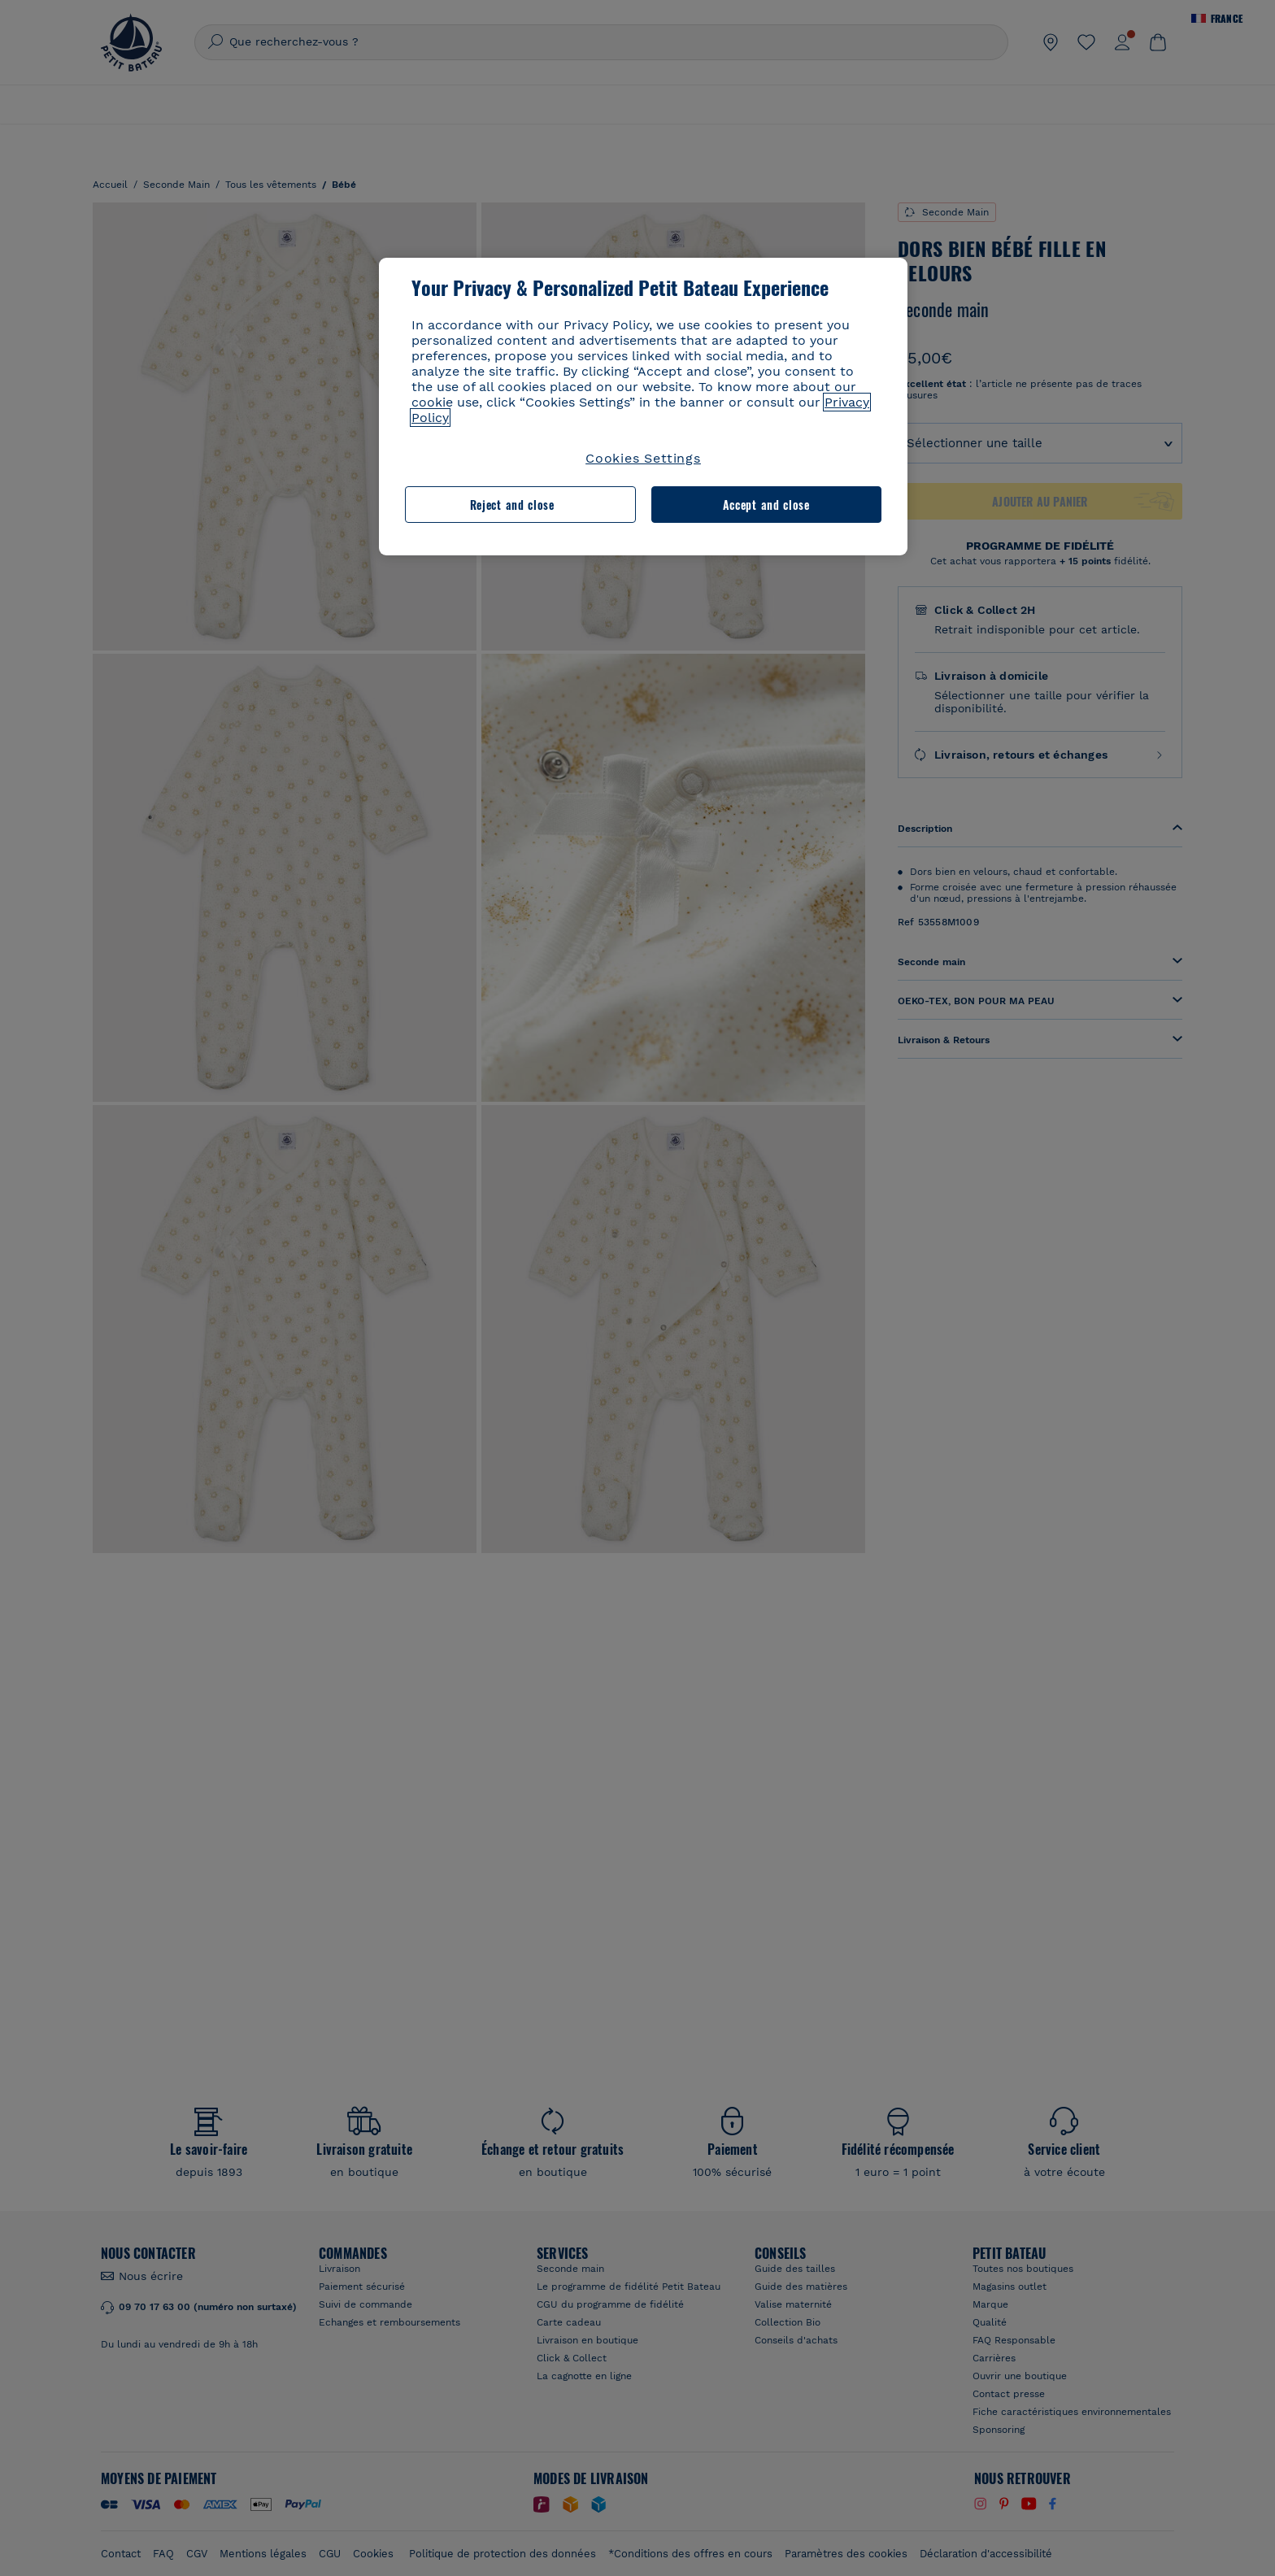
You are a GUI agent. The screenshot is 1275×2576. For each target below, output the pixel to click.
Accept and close (766, 504)
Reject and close (512, 504)
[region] (643, 407)
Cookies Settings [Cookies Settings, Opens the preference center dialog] (643, 458)
